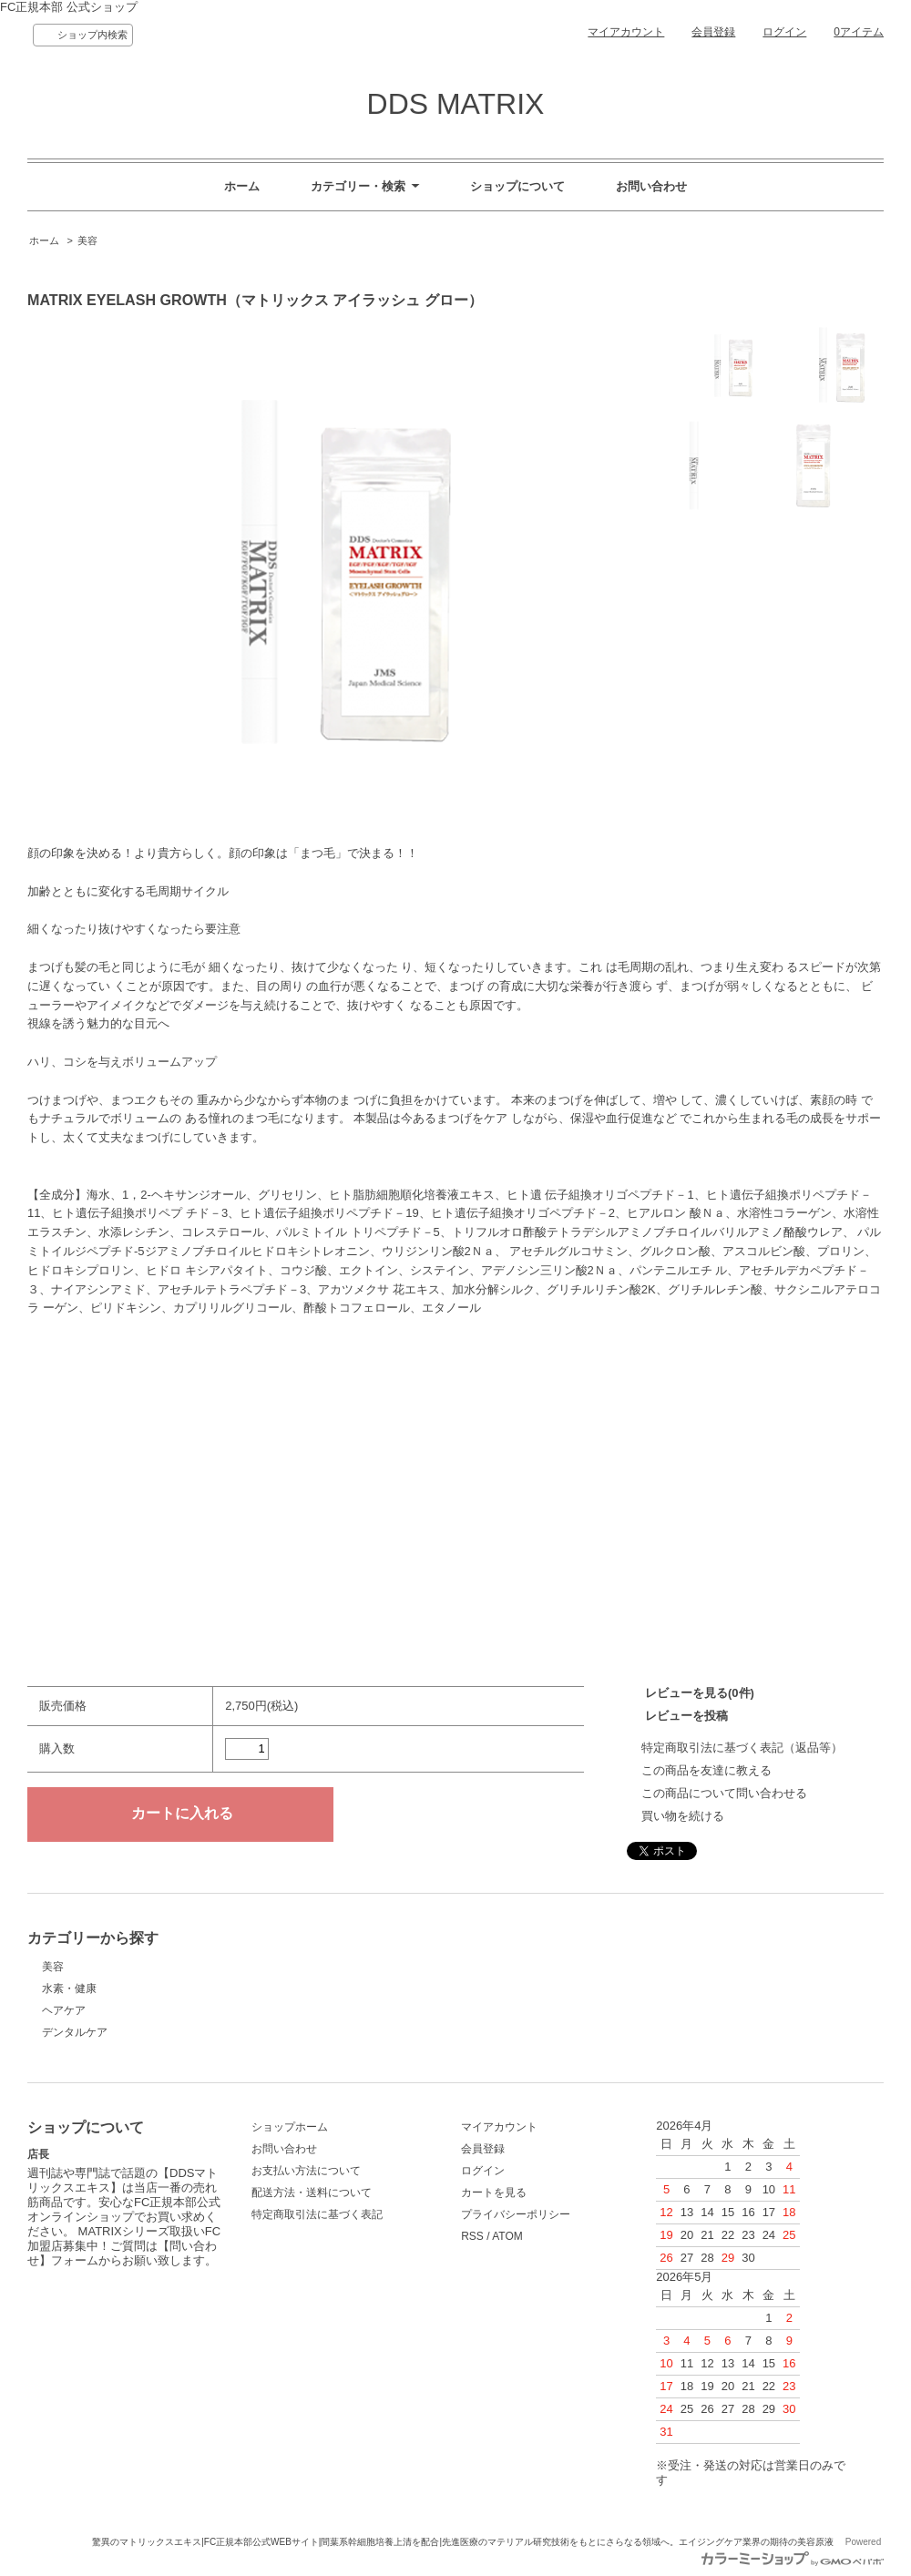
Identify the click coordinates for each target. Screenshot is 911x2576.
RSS (472, 2236)
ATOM (507, 2236)
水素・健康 (69, 1988)
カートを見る (494, 2192)
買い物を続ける (682, 1816)
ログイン (784, 32)
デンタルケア (74, 2032)
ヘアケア (64, 2010)
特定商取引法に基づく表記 (317, 2214)
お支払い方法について (306, 2170)
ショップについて (517, 186)
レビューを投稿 (686, 1715)
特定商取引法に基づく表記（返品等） (742, 1747)
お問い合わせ (651, 186)
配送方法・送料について (311, 2192)
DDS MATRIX (456, 103)
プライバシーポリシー (515, 2214)
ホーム (242, 186)
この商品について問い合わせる (724, 1793)
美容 (87, 240)
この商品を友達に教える (706, 1770)
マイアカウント (626, 32)
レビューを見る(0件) (699, 1693)
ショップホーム (289, 2127)
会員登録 (713, 32)
